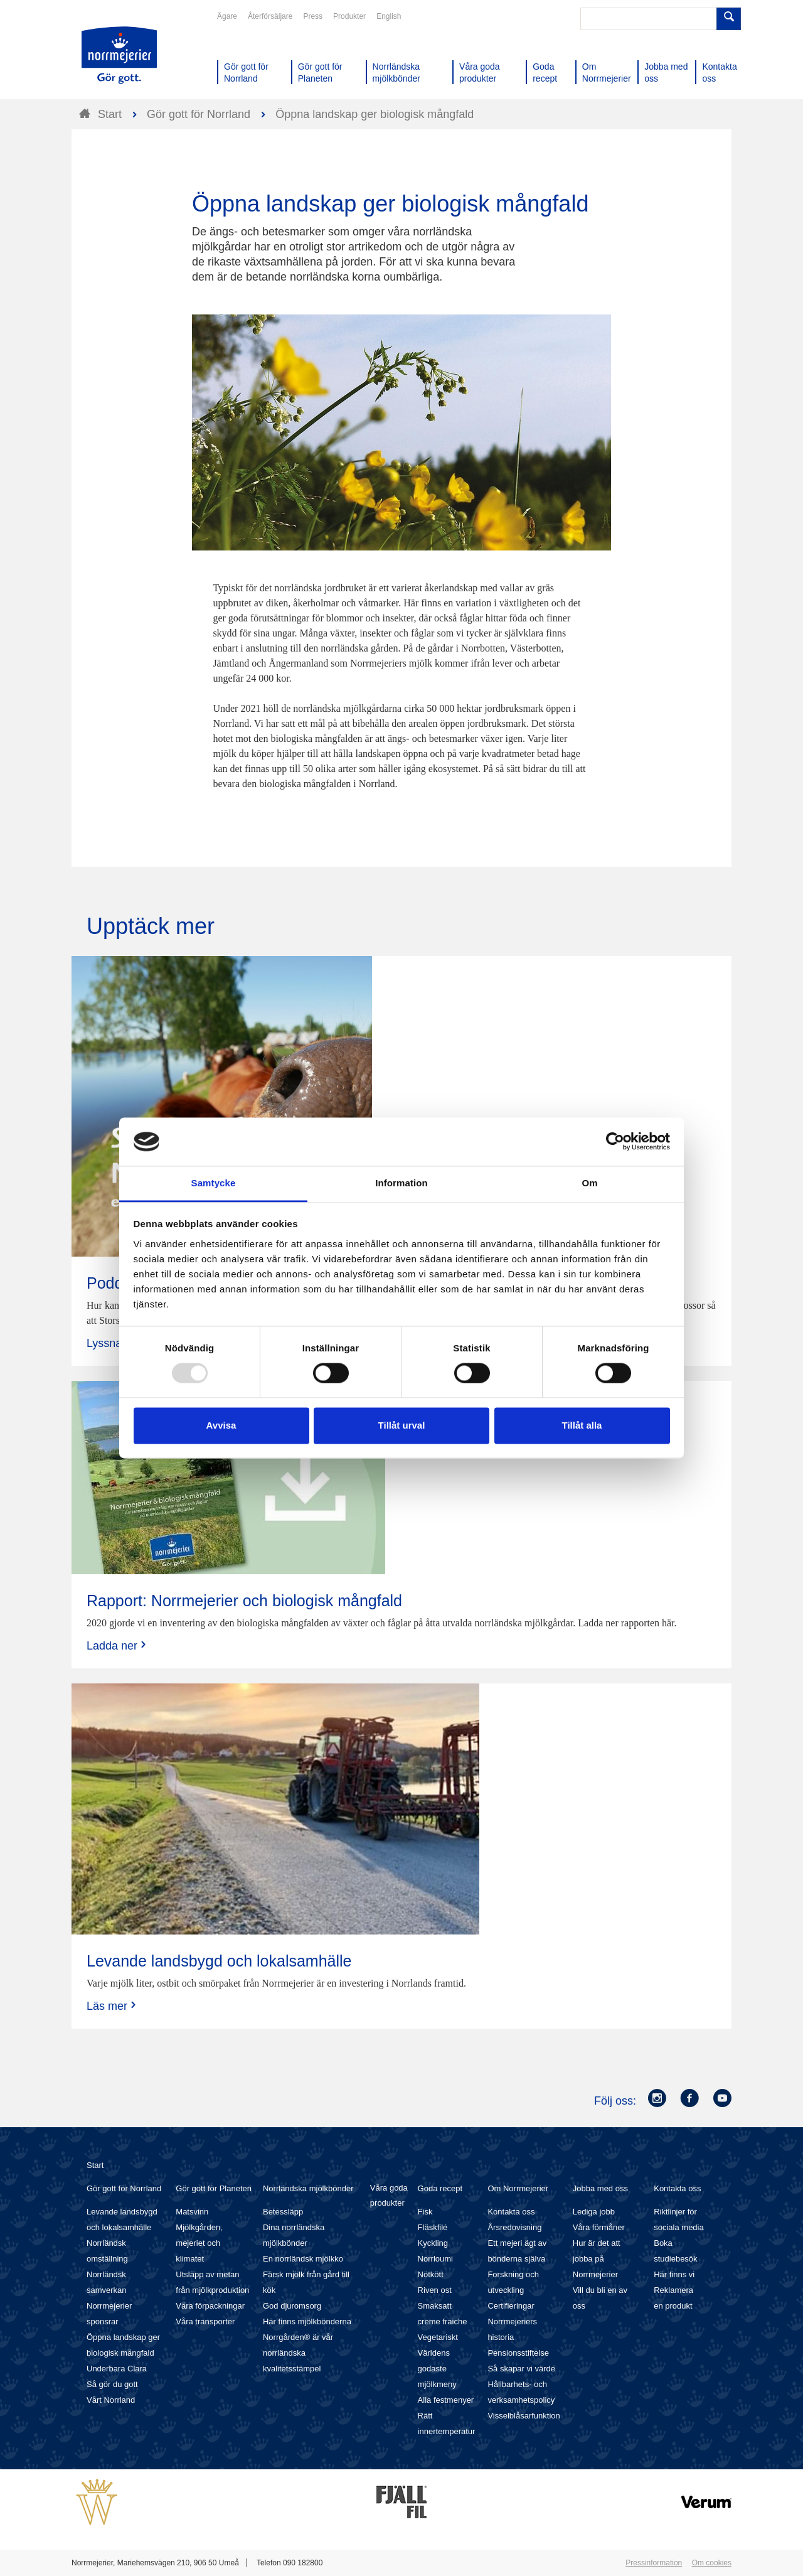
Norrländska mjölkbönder (308, 2188)
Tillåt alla (582, 1425)
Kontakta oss (510, 2211)
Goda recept (440, 2188)
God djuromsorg (292, 2305)
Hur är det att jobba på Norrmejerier (596, 2258)
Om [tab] (589, 1183)
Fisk (425, 2211)
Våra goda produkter (389, 2195)
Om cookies (711, 2562)
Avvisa (221, 1425)
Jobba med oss (600, 2188)
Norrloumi (435, 2258)
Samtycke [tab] (213, 1183)
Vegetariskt (438, 2337)
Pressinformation (653, 2562)
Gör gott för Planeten (214, 2188)
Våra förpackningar (210, 2305)
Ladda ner (118, 1645)
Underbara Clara (117, 2368)
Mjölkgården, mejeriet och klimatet (199, 2243)
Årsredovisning (514, 2227)
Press (312, 16)
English (388, 16)
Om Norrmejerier (517, 2188)
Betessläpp (283, 2211)
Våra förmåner (599, 2227)
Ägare (227, 16)
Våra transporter (205, 2321)
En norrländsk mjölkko (303, 2258)
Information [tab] (401, 1183)
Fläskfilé (433, 2227)
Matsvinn (192, 2211)
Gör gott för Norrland (124, 2188)
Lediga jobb (594, 2211)
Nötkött (431, 2274)
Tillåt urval (401, 1425)
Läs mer (113, 2005)
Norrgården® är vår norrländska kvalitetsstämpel (298, 2352)
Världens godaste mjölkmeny (437, 2368)
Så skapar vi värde (521, 2368)
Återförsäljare (270, 16)
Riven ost (435, 2290)
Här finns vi (674, 2274)
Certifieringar (510, 2305)
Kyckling (433, 2243)
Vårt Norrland (111, 2400)
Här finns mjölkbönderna (307, 2321)
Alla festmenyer (446, 2400)
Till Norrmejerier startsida (119, 55)
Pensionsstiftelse (518, 2353)
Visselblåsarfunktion (523, 2415)
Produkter (349, 16)
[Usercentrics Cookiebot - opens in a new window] (615, 1141)
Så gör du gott (112, 2384)
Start (95, 2165)
